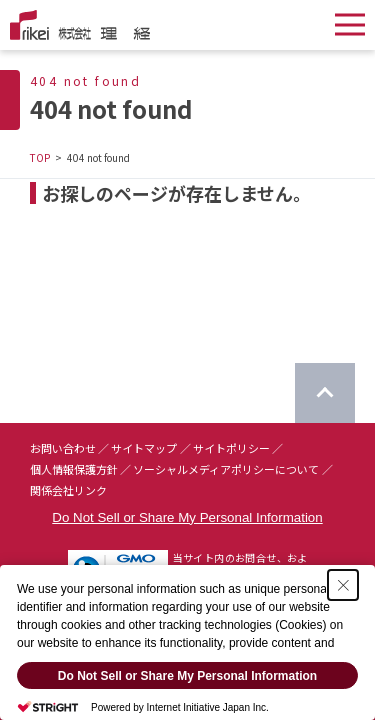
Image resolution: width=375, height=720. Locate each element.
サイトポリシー (231, 448)
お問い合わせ (63, 448)
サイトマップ (144, 448)
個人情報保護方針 (74, 469)
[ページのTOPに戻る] (325, 393)
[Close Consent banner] (343, 585)
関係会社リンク (68, 490)
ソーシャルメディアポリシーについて (226, 469)
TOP (40, 157)
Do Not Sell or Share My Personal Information (187, 517)
